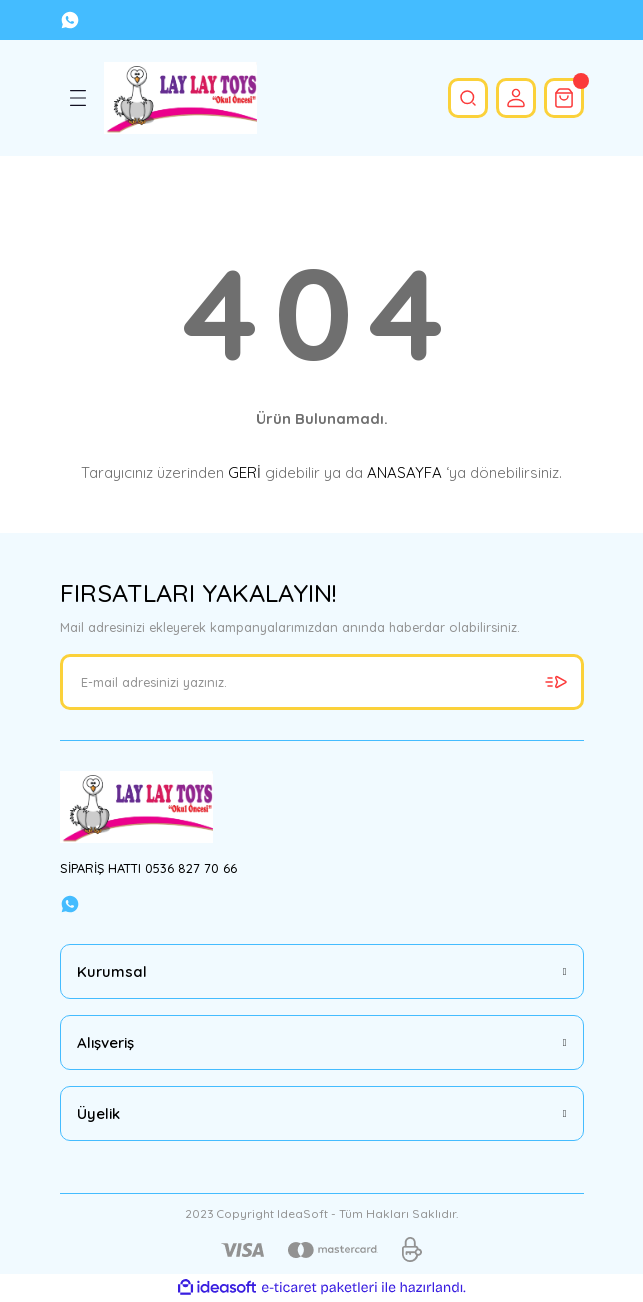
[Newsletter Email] (322, 682)
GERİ (244, 472)
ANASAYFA (404, 472)
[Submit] (556, 682)
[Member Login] (516, 98)
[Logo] (181, 98)
